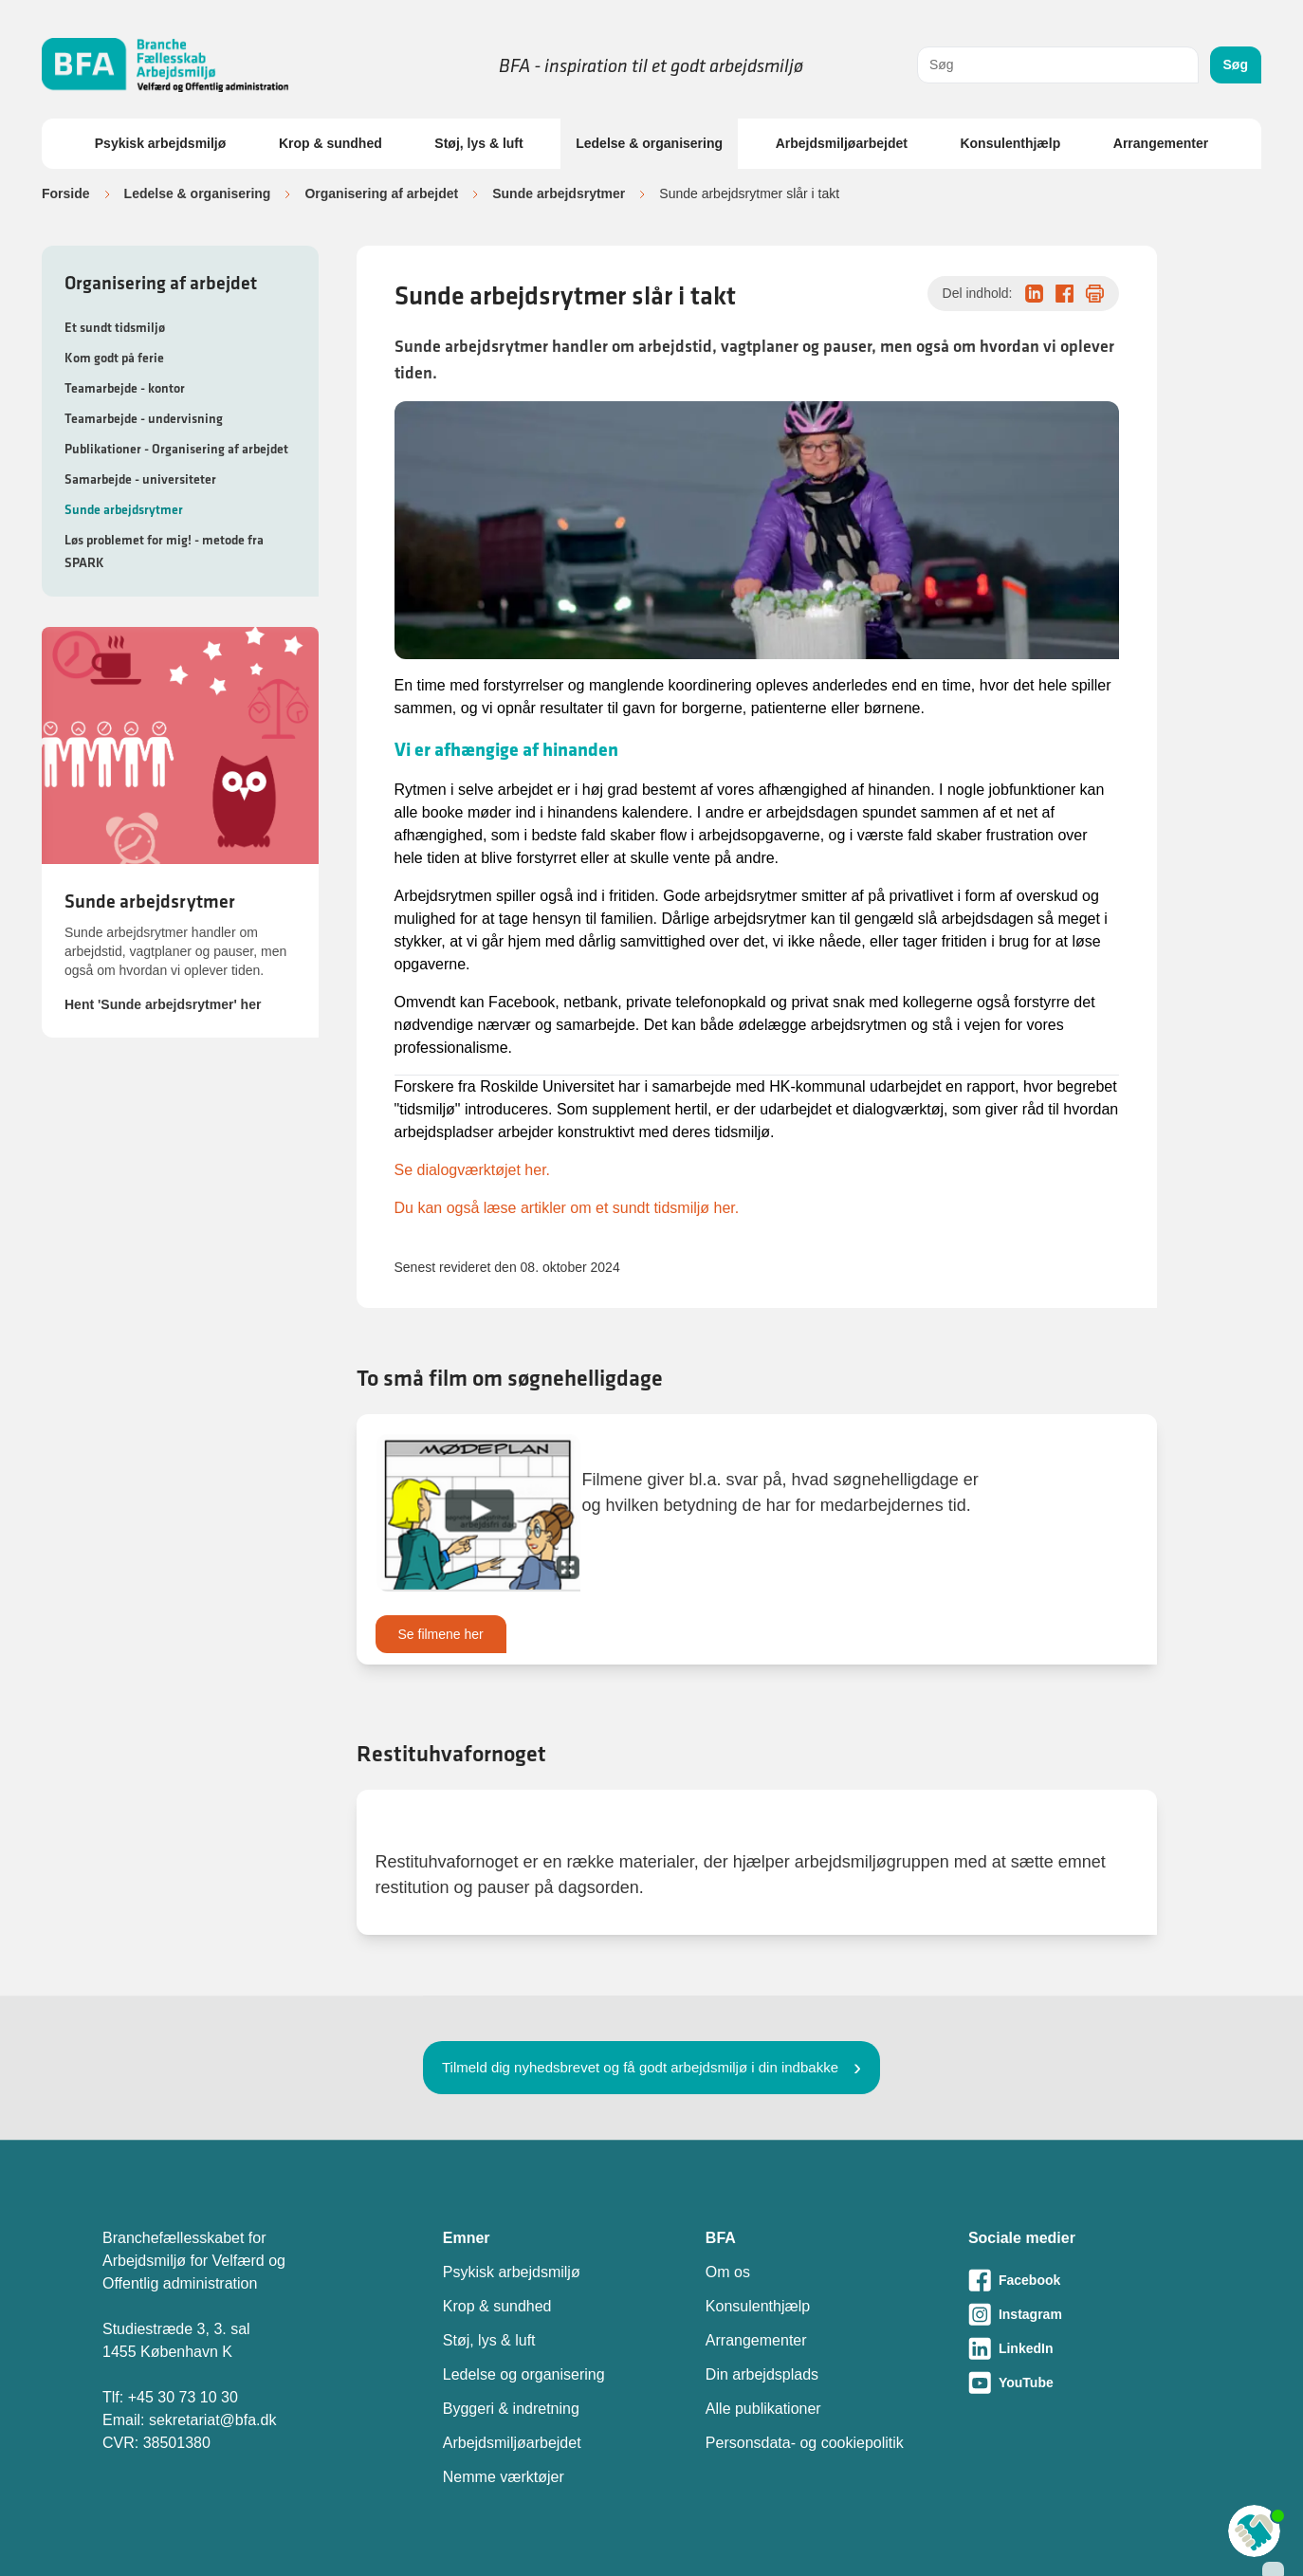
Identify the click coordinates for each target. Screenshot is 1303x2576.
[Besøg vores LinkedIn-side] (1084, 2348)
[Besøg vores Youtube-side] (1084, 2382)
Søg (1235, 64)
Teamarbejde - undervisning (143, 418)
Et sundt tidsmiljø (114, 327)
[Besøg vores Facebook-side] (1084, 2280)
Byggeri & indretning (511, 2409)
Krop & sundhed (330, 143)
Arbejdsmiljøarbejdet (842, 143)
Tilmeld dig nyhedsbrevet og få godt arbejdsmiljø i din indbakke (640, 2067)
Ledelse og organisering (524, 2374)
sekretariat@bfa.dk (213, 2420)
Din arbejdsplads (762, 2374)
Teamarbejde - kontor (124, 387)
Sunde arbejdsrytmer (558, 193)
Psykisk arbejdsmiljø (161, 143)
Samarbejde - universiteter (140, 479)
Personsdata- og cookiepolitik (805, 2443)
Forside (66, 193)
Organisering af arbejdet (381, 193)
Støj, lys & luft (478, 143)
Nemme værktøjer (503, 2477)
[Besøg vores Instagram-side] (1084, 2314)
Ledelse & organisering (649, 143)
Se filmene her (441, 1634)
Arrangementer (1160, 143)
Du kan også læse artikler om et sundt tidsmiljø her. (567, 1208)
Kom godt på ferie (114, 357)
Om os (728, 2272)
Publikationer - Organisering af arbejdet (176, 448)
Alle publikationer (763, 2409)
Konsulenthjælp (1010, 143)
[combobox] (1058, 64)
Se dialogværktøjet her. (473, 1170)
